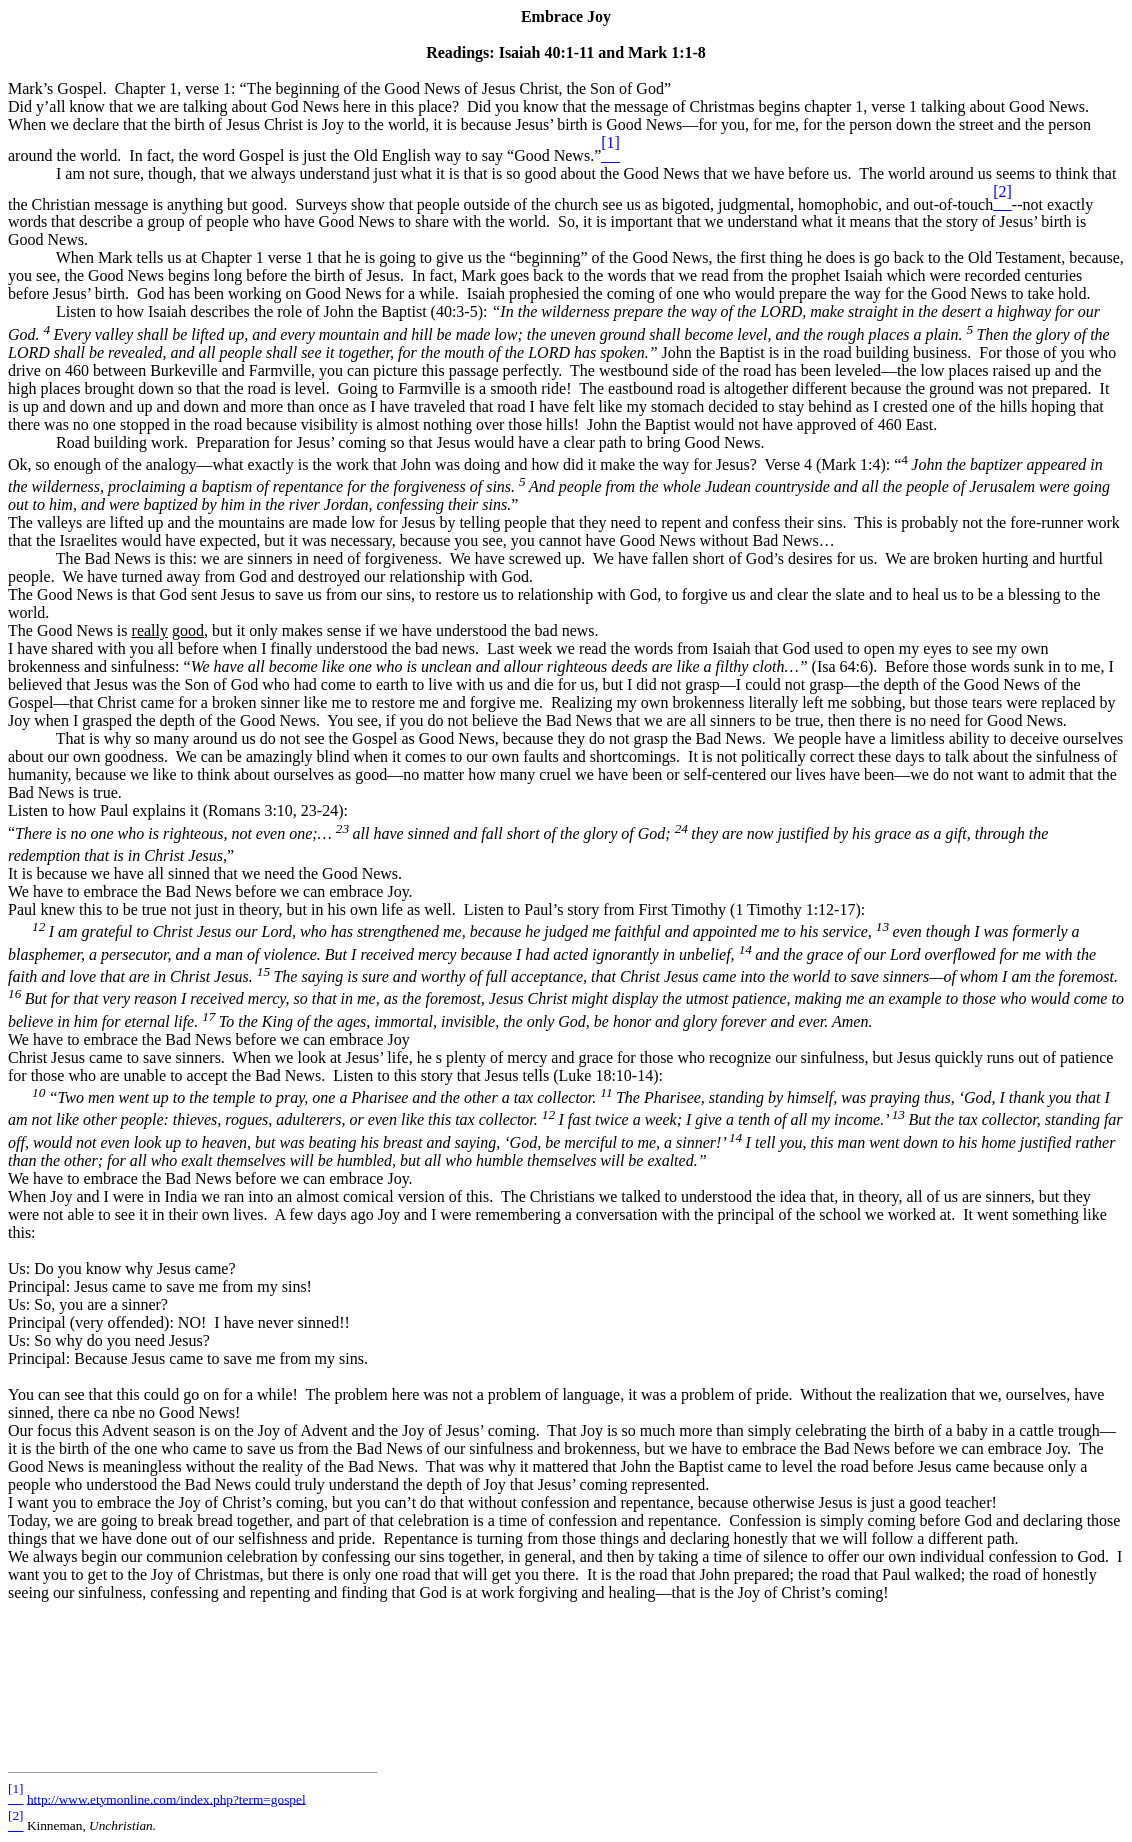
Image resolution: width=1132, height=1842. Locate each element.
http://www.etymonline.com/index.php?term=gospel (166, 1798)
